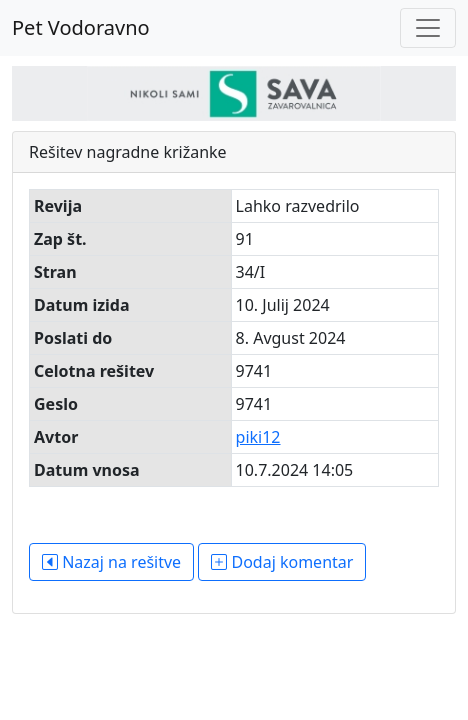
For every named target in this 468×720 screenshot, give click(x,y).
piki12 (258, 437)
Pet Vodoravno (81, 27)
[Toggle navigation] (428, 28)
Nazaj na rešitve (111, 562)
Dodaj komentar (282, 562)
